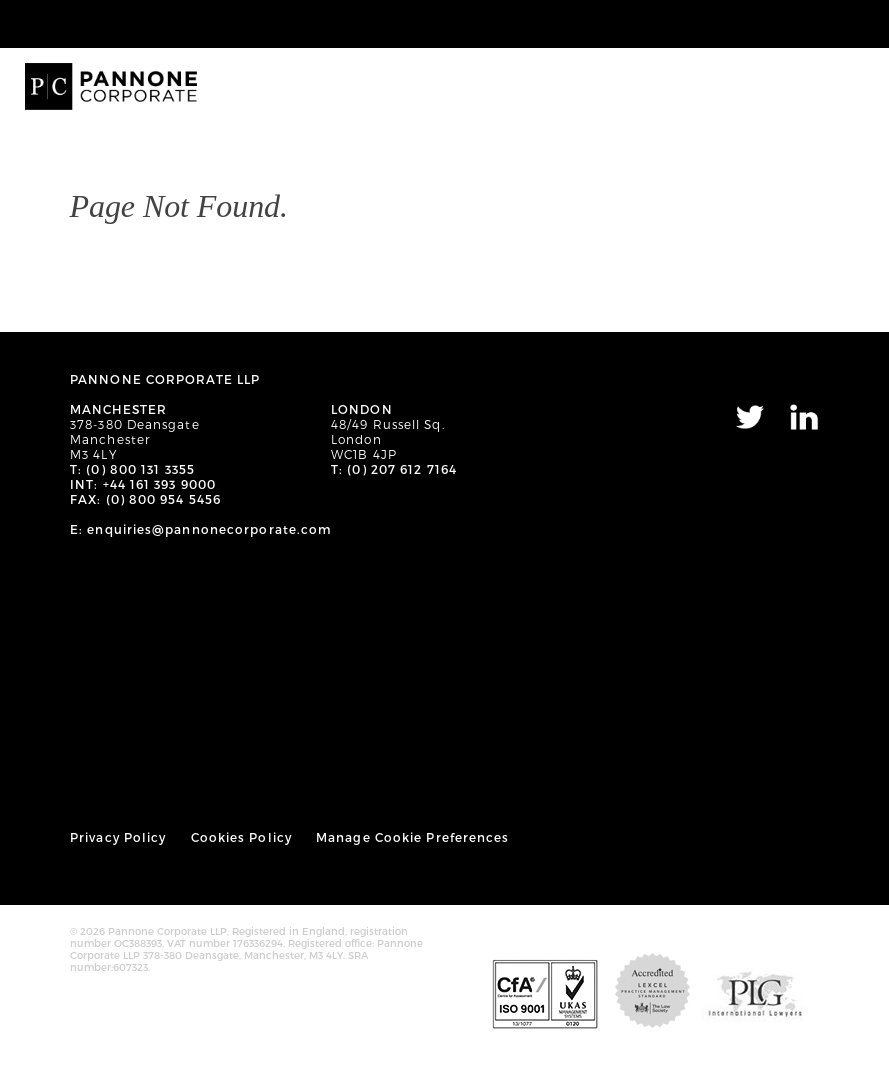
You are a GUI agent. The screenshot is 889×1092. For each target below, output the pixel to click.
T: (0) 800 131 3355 (132, 469)
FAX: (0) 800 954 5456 (145, 499)
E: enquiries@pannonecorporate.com (201, 529)
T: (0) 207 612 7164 (394, 469)
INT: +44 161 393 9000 (143, 484)
